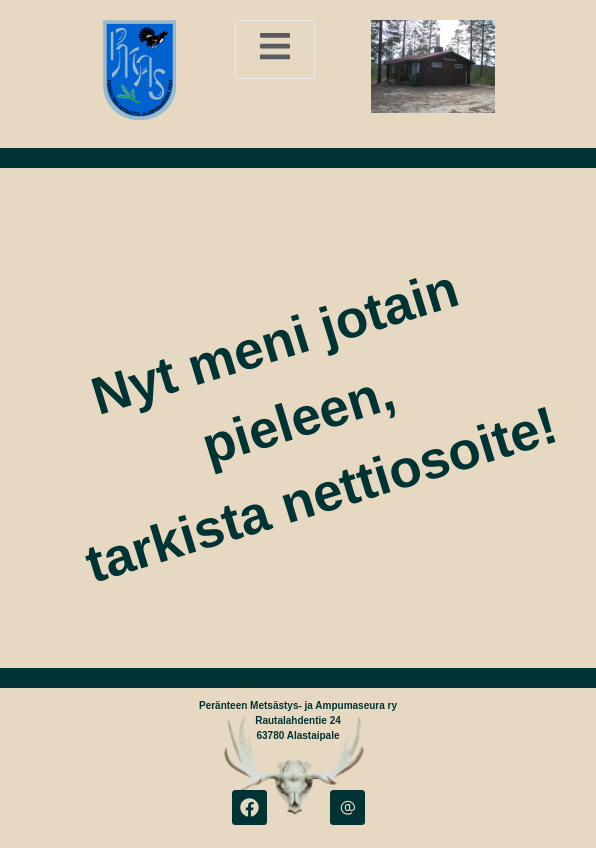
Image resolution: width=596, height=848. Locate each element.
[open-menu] (275, 49)
